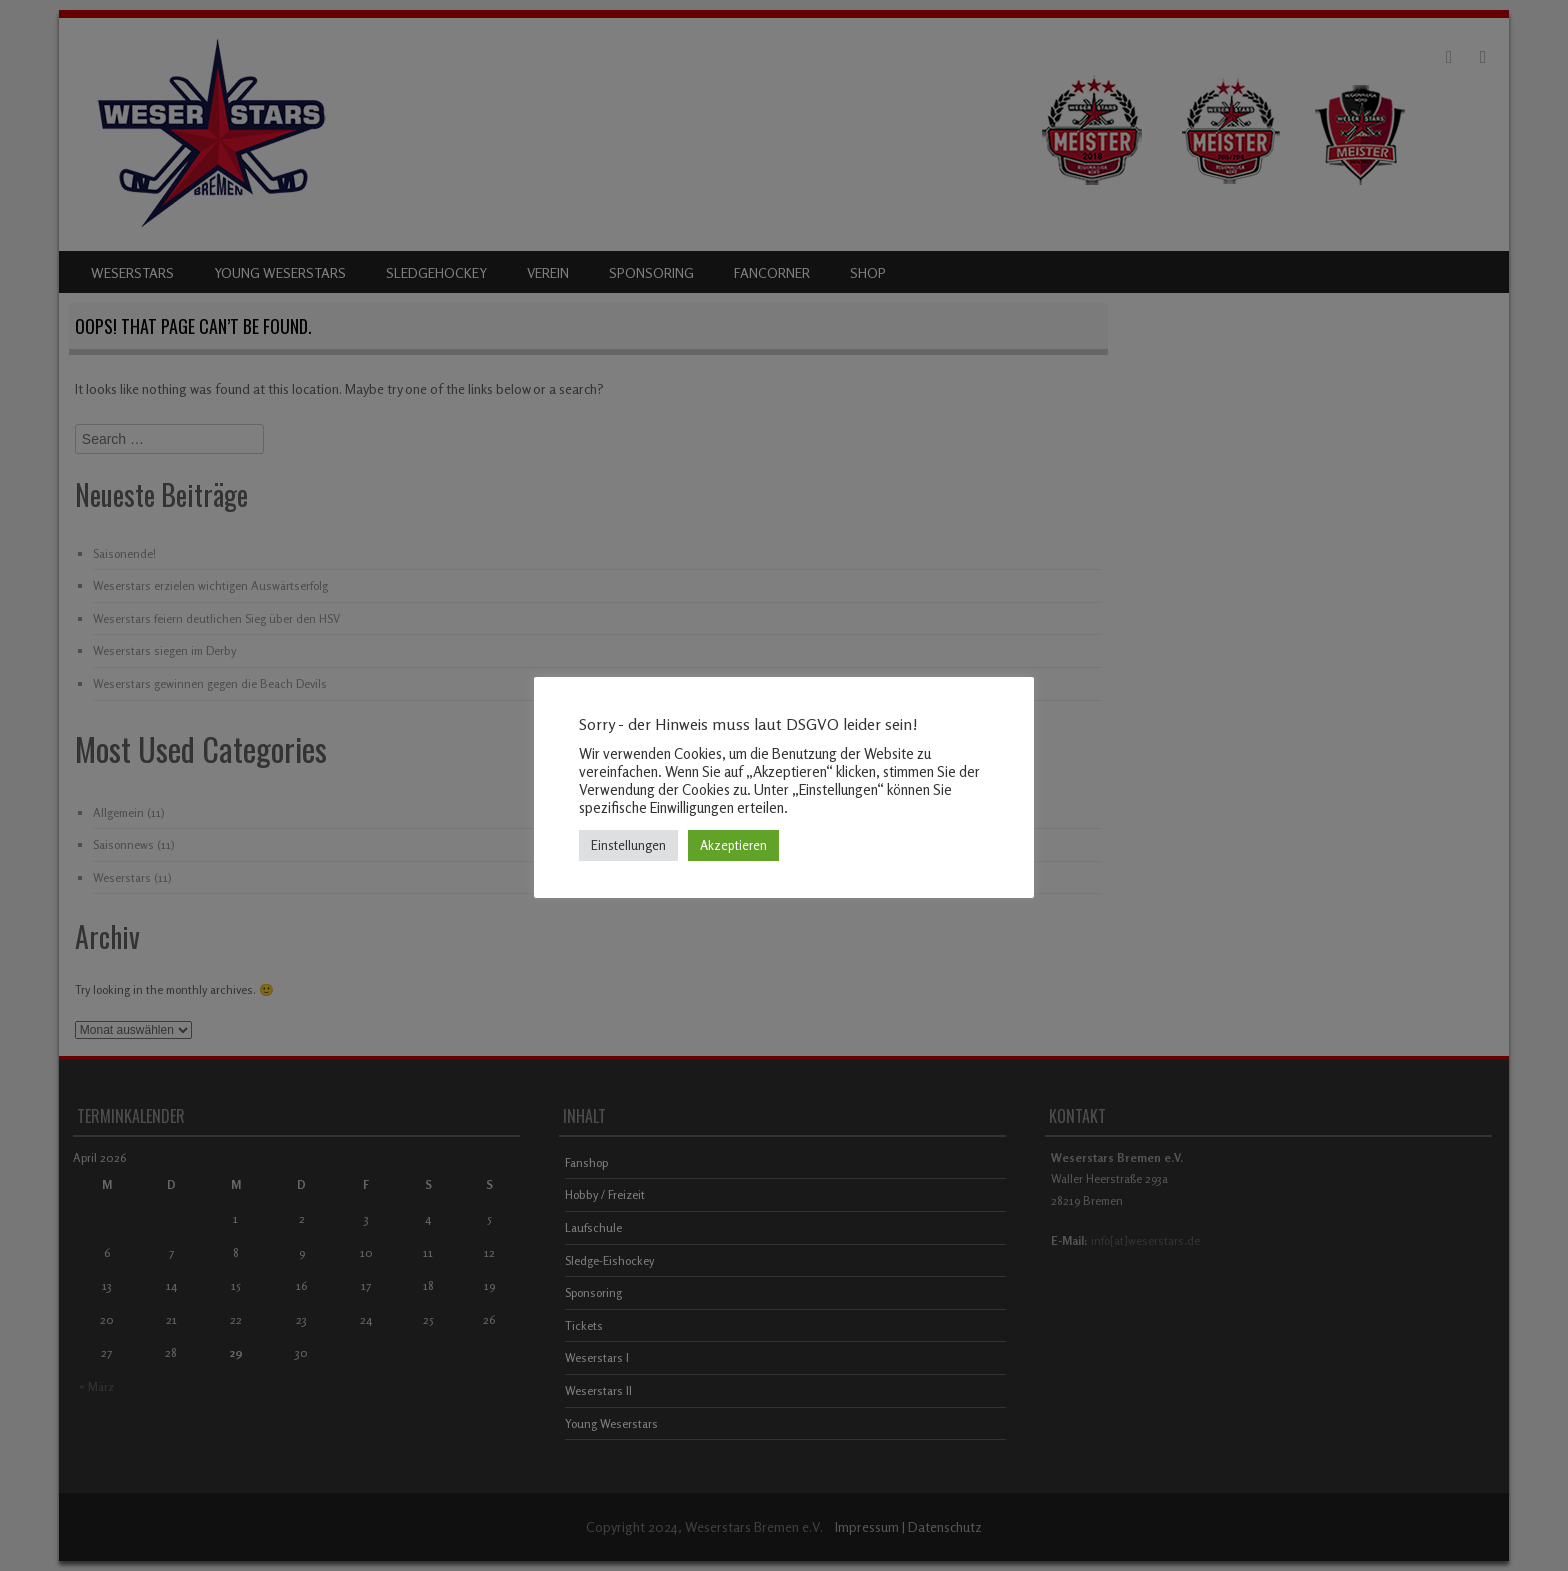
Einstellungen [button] (628, 845)
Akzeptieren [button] (733, 845)
